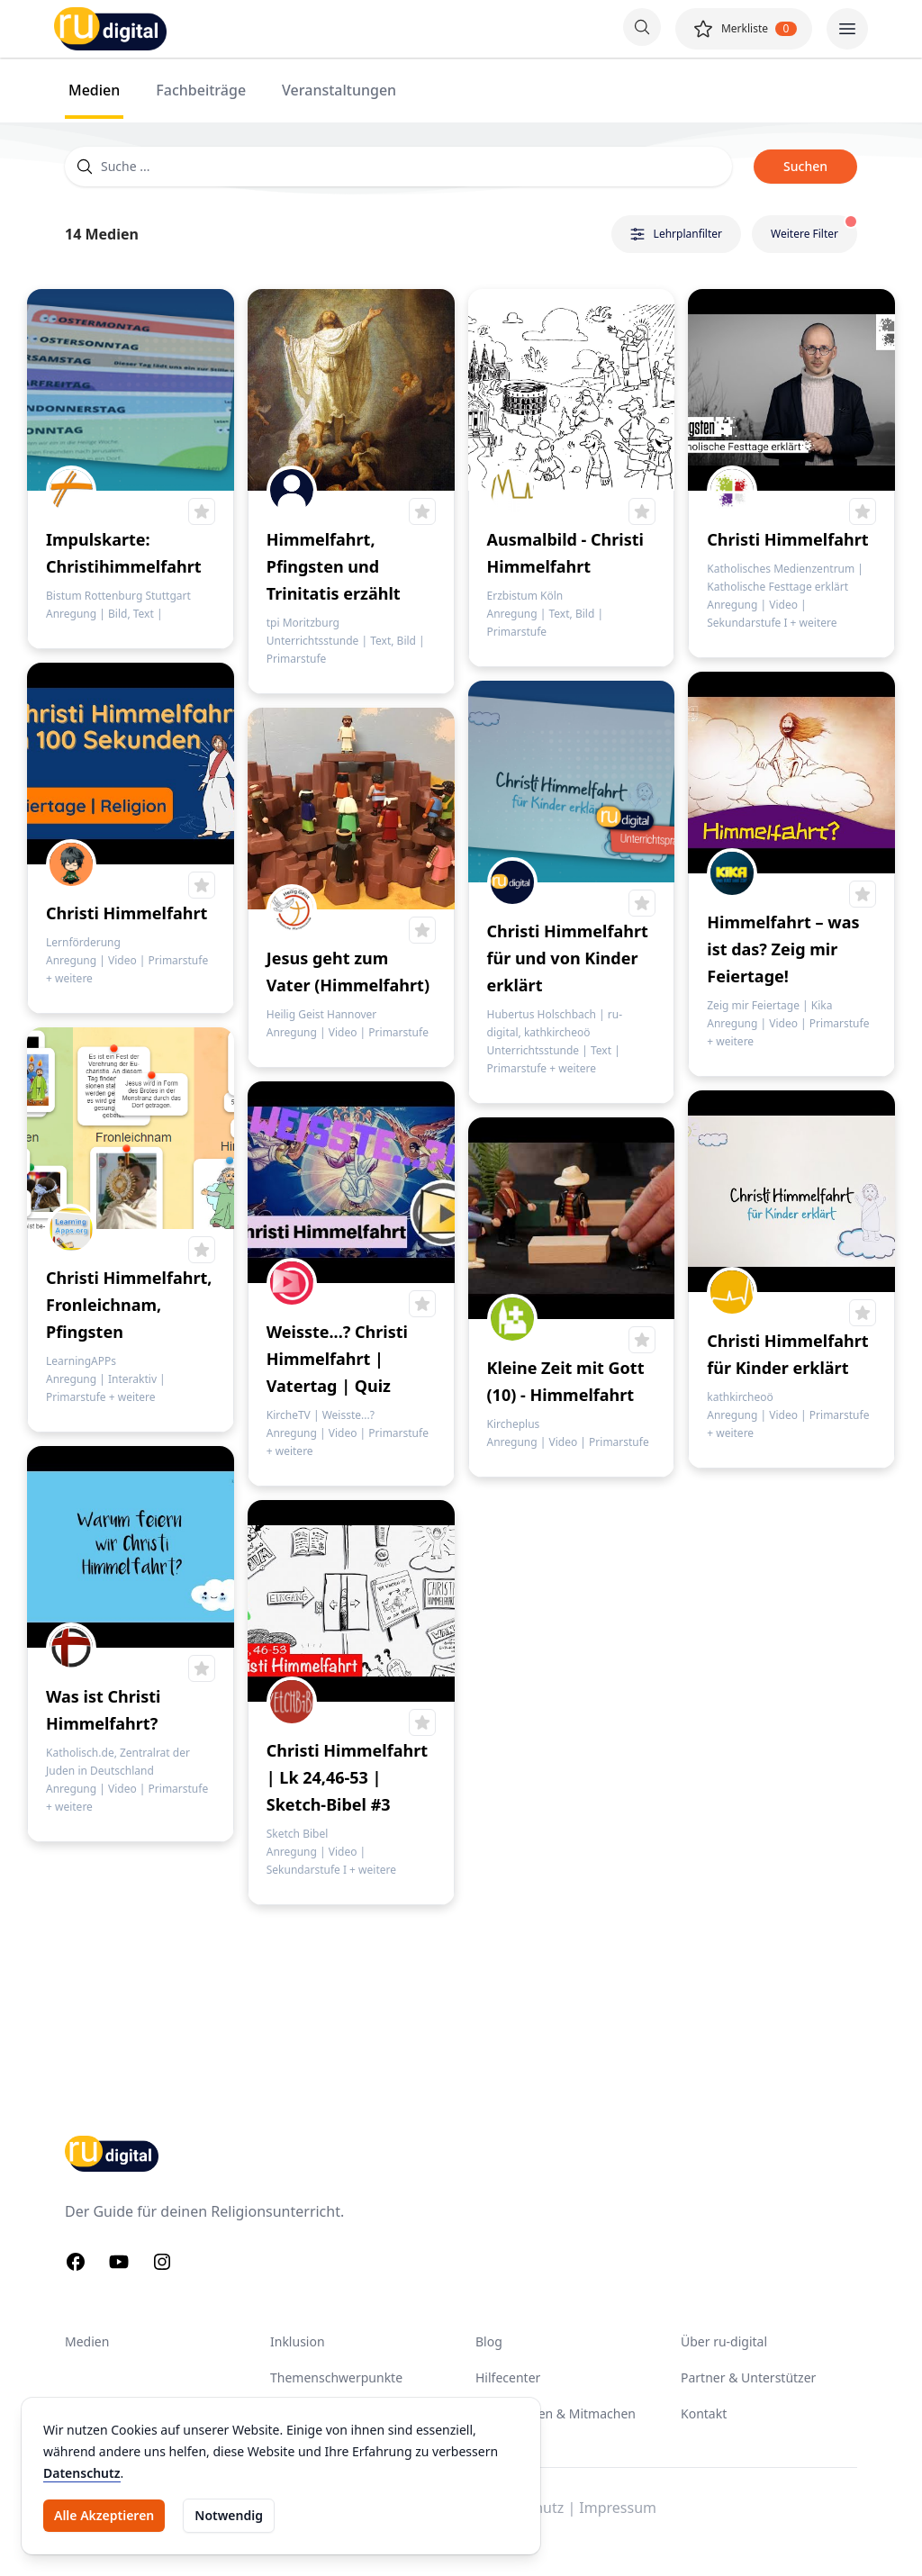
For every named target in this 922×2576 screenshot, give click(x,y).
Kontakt (704, 2413)
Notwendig (228, 2515)
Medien (87, 2341)
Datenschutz (82, 2472)
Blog (488, 2341)
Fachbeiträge (201, 90)
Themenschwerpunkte (336, 2377)
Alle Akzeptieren (104, 2515)
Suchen (805, 166)
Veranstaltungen (339, 90)
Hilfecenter (507, 2377)
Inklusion (297, 2341)
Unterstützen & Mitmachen (555, 2413)
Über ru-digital (724, 2341)
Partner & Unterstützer (748, 2377)
